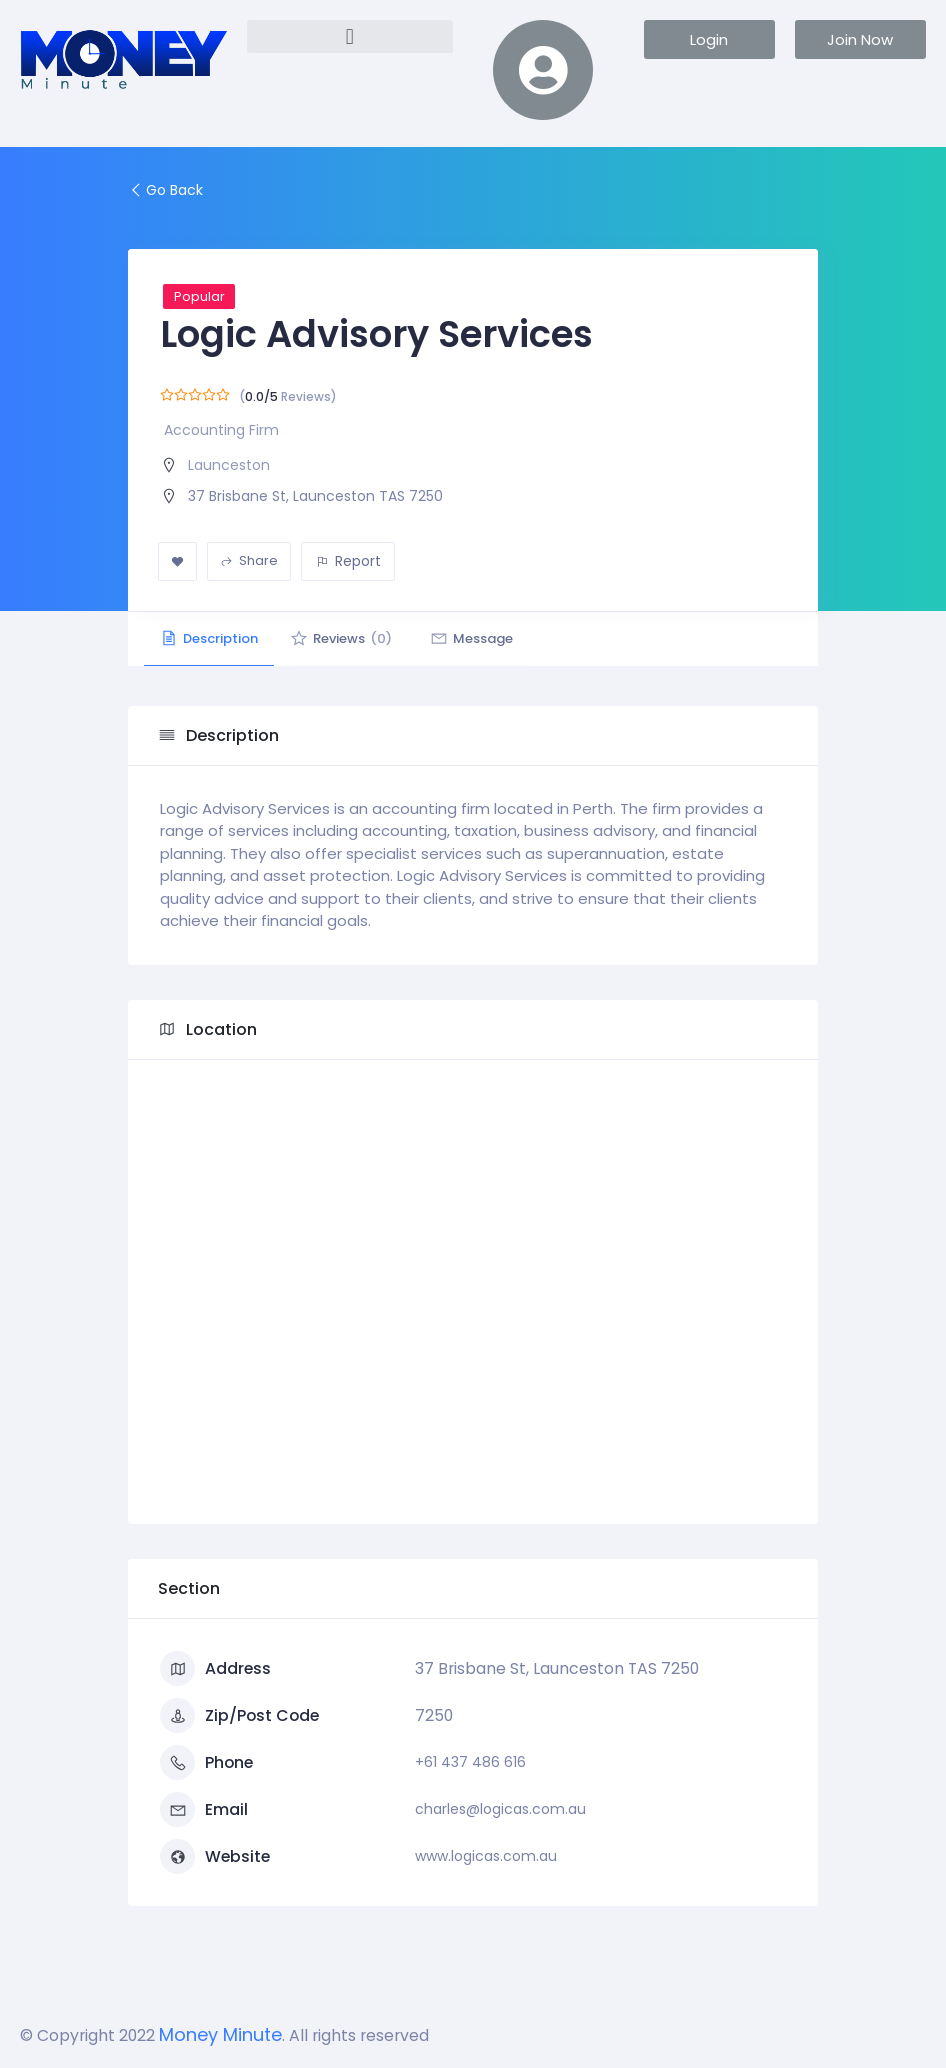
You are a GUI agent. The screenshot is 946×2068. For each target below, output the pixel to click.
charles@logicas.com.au (500, 1809)
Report (348, 561)
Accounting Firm (221, 430)
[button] (350, 36)
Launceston (229, 465)
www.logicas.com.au (486, 1856)
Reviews (353, 638)
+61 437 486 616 (470, 1762)
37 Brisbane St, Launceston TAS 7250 (315, 496)
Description (213, 638)
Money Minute (220, 2034)
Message (490, 638)
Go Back (165, 190)
